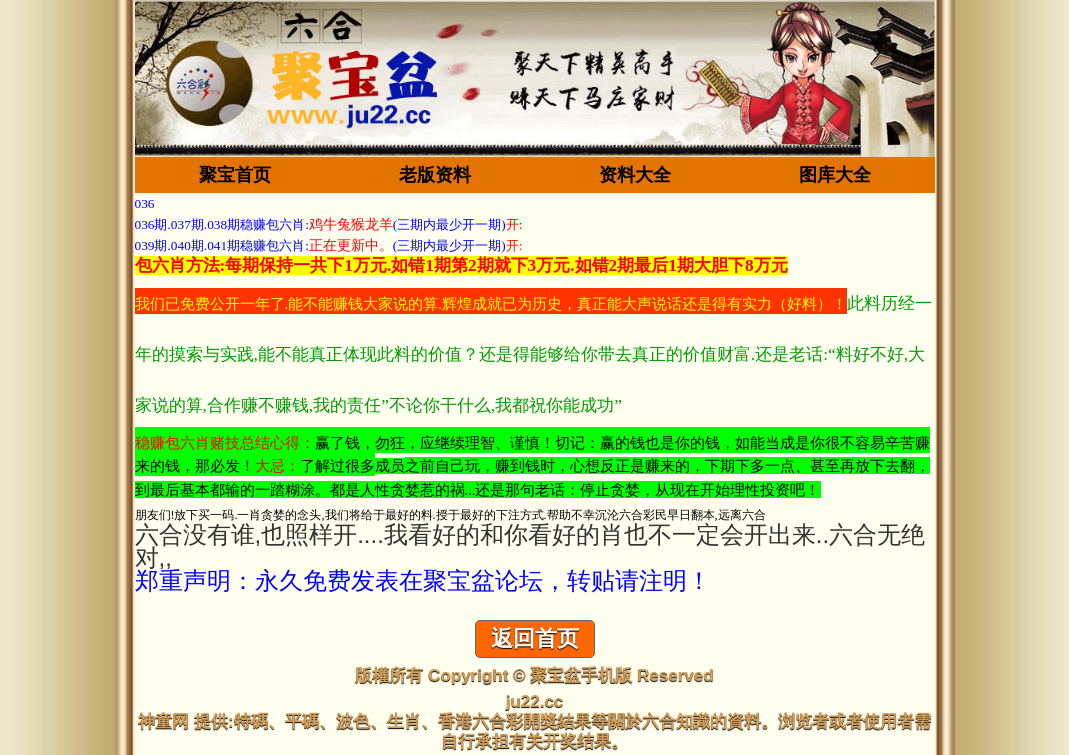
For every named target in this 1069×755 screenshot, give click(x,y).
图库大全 (835, 175)
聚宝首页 (235, 175)
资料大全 (635, 175)
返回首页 (535, 638)
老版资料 (435, 175)
